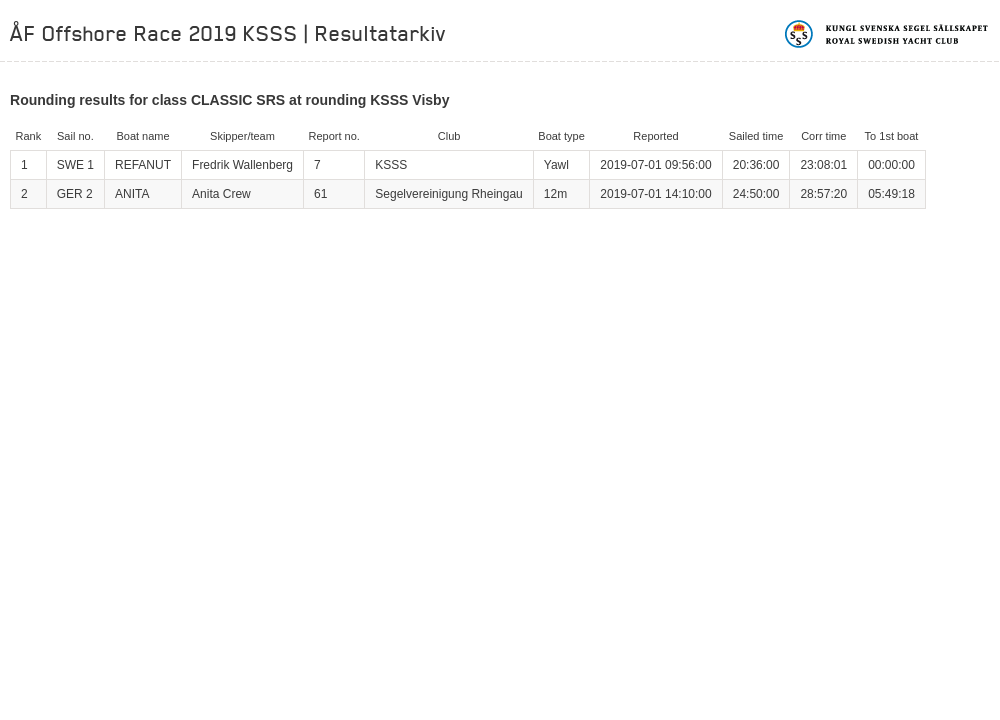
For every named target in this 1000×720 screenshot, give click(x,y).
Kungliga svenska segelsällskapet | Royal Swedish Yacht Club (887, 34)
